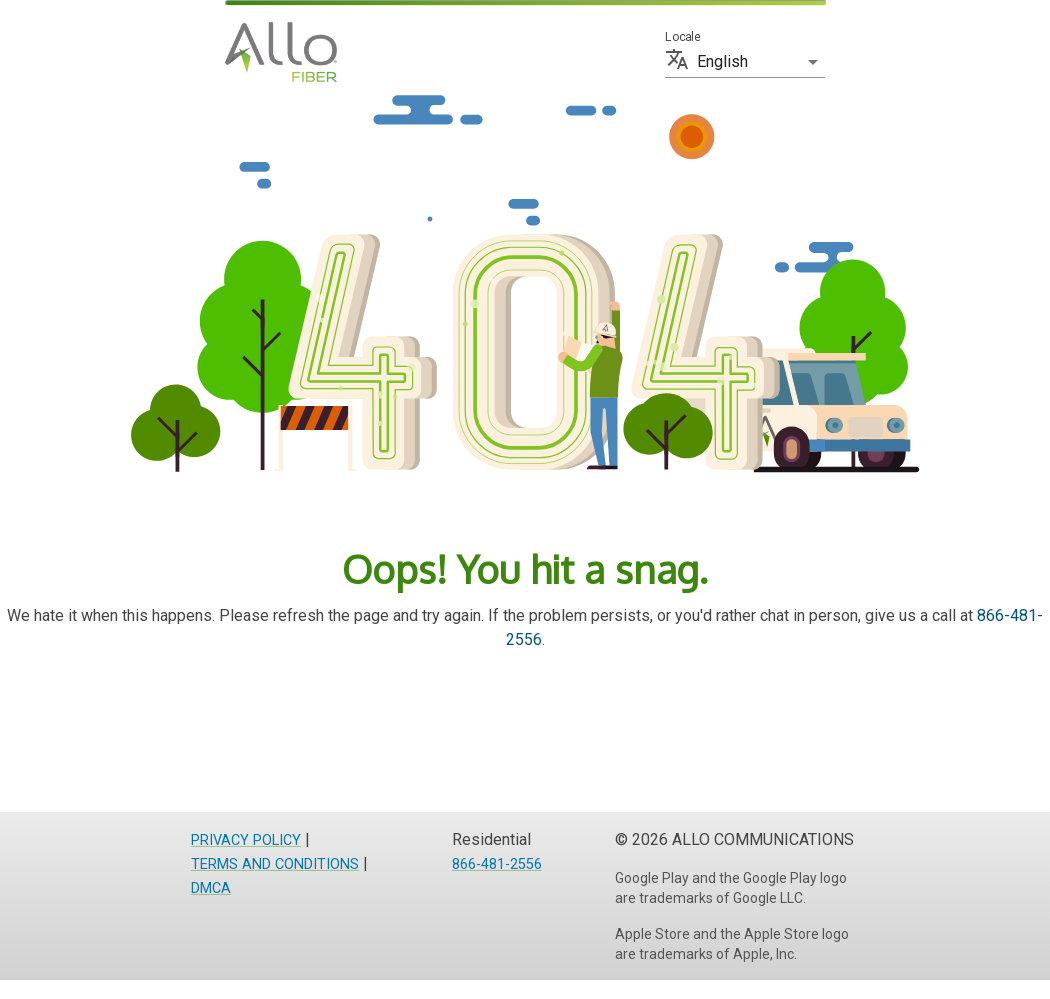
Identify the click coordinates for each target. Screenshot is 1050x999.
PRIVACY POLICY (246, 840)
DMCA (211, 888)
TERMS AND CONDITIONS (275, 864)
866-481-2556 (497, 864)
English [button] (722, 61)
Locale (682, 37)
